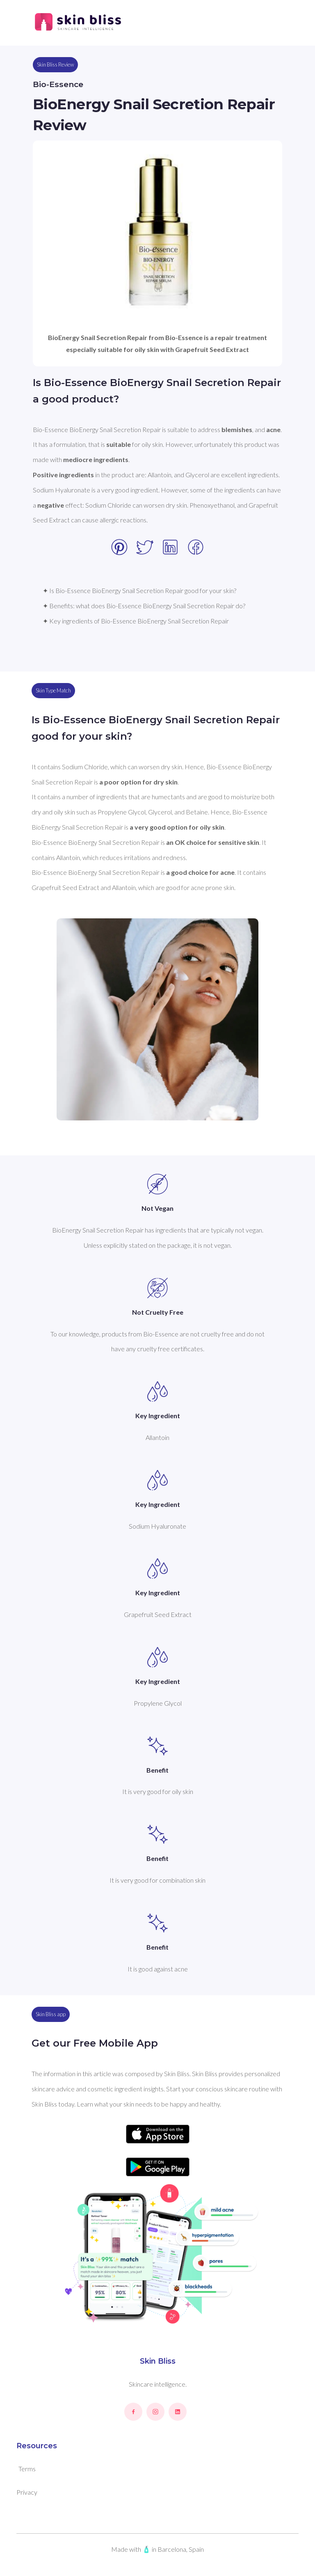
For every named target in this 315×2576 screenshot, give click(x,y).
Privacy (26, 2492)
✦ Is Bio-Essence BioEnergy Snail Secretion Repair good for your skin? (139, 590)
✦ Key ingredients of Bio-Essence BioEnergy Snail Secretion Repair (136, 621)
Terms (27, 2468)
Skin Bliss (158, 2361)
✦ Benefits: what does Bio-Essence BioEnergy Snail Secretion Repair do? (144, 606)
